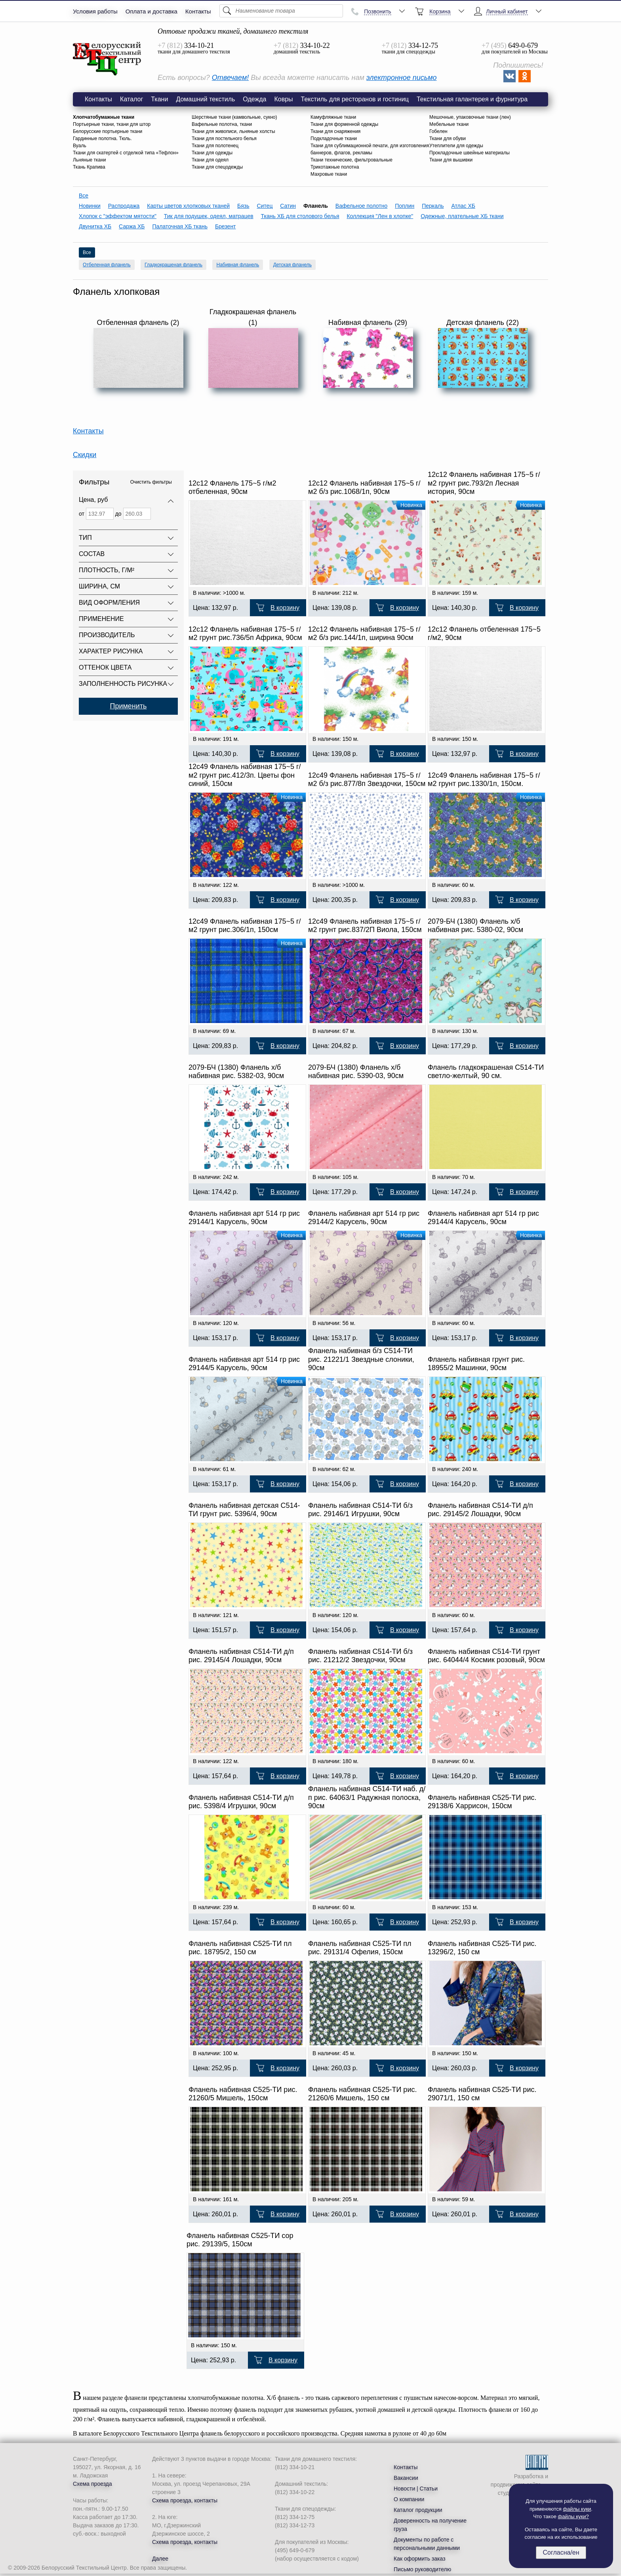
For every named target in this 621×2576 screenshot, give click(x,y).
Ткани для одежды (212, 153)
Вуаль (79, 145)
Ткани (159, 99)
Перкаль (433, 206)
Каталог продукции (418, 2510)
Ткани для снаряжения (335, 131)
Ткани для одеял (210, 160)
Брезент (225, 226)
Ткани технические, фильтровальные (351, 160)
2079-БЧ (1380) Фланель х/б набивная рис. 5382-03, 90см (236, 1071)
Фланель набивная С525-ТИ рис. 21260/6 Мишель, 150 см (362, 2094)
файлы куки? (573, 2516)
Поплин (404, 206)
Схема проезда (92, 2484)
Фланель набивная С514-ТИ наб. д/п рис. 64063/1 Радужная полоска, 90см (366, 1797)
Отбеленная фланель (107, 265)
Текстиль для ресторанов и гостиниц (355, 99)
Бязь (243, 206)
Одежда (254, 99)
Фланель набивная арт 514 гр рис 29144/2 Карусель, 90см (363, 1217)
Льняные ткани (89, 160)
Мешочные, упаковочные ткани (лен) (470, 117)
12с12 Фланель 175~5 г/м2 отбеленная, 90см (232, 487)
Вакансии (406, 2478)
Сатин (288, 206)
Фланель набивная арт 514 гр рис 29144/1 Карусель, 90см (244, 1217)
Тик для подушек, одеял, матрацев (208, 216)
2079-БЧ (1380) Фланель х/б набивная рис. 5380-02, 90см (475, 925)
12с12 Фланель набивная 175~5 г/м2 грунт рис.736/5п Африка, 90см (245, 633)
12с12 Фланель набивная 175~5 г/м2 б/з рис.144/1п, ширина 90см (364, 633)
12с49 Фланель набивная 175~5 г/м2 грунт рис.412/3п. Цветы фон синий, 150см (245, 775)
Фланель (107, 59)
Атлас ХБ (463, 206)
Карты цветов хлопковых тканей (188, 206)
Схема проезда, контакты (184, 2500)
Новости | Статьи (416, 2488)
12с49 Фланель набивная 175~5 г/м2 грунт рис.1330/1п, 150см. (484, 779)
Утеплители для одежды (456, 145)
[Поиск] (281, 10)
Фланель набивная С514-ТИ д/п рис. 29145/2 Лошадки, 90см (480, 1510)
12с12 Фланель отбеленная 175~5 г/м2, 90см (484, 633)
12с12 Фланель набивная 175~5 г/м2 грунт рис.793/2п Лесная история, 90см (484, 483)
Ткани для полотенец (215, 145)
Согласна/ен (561, 2552)
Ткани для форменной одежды (344, 124)
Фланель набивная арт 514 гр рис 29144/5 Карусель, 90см (244, 1363)
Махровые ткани (328, 174)
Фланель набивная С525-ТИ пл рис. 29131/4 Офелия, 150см (359, 1948)
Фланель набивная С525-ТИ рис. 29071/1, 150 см (482, 2094)
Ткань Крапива (89, 167)
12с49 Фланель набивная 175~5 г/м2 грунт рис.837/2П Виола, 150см (365, 925)
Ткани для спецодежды (217, 167)
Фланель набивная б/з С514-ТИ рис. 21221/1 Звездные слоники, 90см (361, 1359)
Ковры (283, 99)
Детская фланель (292, 265)
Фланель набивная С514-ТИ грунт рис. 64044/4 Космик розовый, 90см (486, 1656)
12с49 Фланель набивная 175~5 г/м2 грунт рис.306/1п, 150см (245, 925)
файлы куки (577, 2509)
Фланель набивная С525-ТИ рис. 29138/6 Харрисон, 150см (482, 1802)
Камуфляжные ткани (333, 117)
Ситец (264, 206)
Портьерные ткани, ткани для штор (111, 124)
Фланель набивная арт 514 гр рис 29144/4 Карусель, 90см (483, 1217)
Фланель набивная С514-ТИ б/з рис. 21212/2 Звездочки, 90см (360, 1656)
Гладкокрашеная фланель (173, 265)
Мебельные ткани (449, 124)
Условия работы (95, 11)
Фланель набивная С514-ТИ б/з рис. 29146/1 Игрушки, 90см (360, 1510)
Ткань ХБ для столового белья (300, 216)
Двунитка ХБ (95, 226)
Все (83, 195)
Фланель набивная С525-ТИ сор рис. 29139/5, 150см (240, 2240)
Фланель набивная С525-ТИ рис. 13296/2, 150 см (482, 1948)
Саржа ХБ (132, 226)
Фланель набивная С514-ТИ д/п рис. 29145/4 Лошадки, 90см (241, 1656)
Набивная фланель (237, 265)
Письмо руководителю (422, 2569)
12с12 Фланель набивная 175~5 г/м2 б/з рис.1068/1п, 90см (364, 487)
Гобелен (438, 131)
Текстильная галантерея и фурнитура (472, 99)
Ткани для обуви (447, 138)
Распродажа (124, 206)
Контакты (198, 11)
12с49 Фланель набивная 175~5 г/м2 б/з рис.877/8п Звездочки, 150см (366, 779)
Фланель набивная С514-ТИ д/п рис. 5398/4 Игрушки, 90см (241, 1802)
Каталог (131, 99)
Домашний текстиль (205, 99)
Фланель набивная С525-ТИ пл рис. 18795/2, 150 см (240, 1948)
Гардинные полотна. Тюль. (102, 138)
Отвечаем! (230, 78)
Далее (160, 2558)
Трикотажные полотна (334, 167)
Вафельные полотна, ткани (222, 124)
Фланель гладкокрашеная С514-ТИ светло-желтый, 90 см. (486, 1071)
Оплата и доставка (151, 11)
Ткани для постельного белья (224, 138)
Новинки (90, 206)
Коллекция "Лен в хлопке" (380, 216)
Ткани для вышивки (450, 160)
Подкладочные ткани (333, 138)
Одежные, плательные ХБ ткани (462, 216)
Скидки (84, 455)
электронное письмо (401, 78)
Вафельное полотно (361, 206)
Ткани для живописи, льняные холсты (233, 131)
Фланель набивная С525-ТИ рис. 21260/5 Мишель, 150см (243, 2094)
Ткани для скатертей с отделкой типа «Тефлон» (126, 153)
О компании (409, 2499)
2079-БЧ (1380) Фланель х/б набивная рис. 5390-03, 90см (356, 1071)
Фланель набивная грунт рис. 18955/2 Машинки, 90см (476, 1363)
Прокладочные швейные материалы (469, 153)
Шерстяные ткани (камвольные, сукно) (234, 117)
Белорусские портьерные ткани (107, 131)
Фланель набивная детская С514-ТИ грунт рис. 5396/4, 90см (244, 1510)
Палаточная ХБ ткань (180, 226)
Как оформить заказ (420, 2558)
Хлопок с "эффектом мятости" (117, 216)
